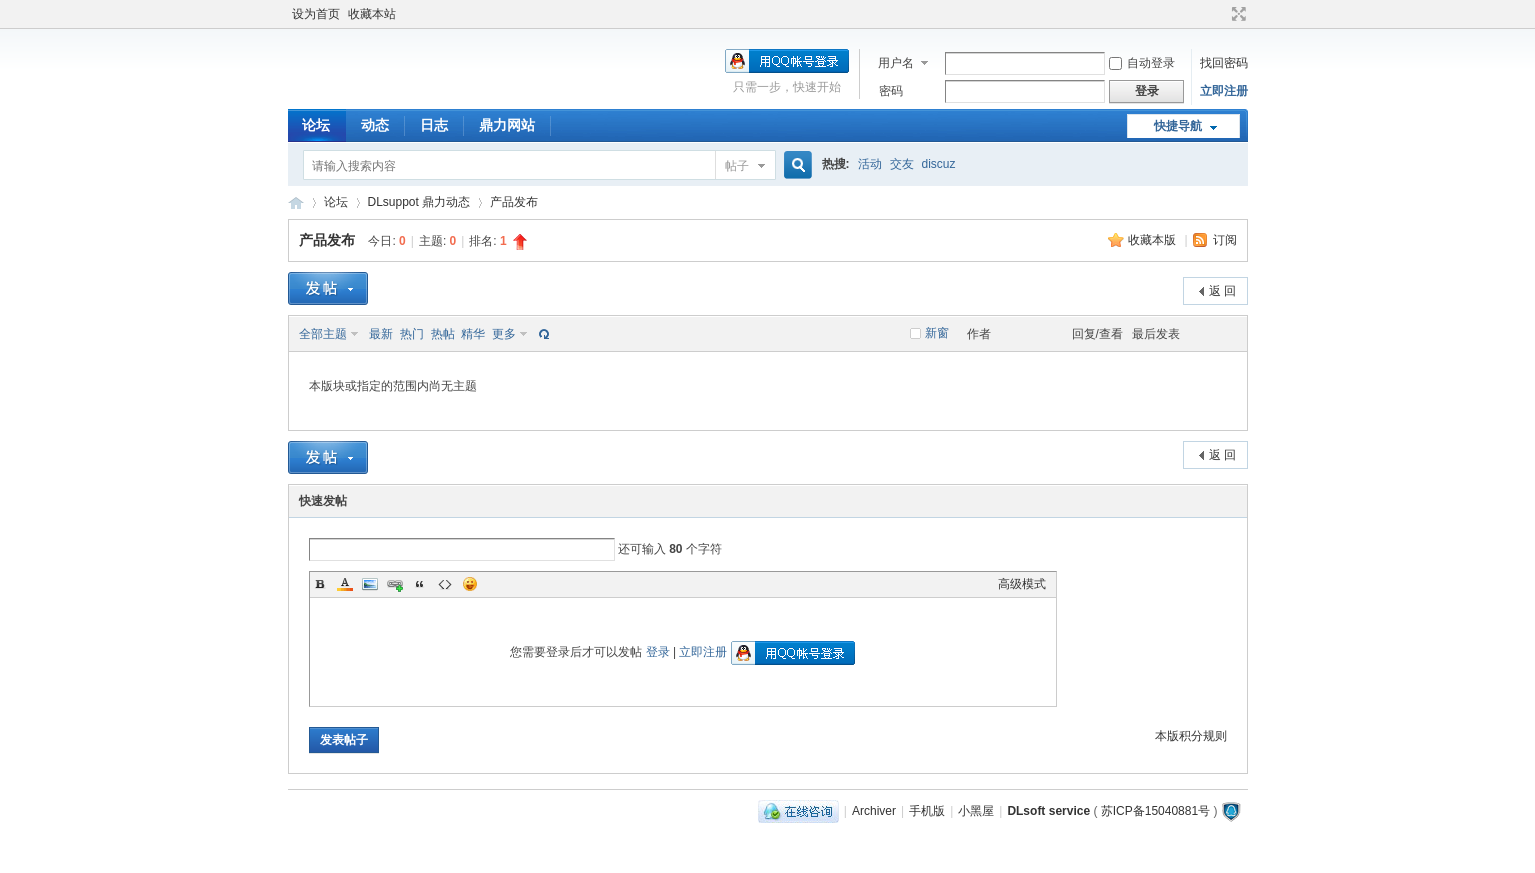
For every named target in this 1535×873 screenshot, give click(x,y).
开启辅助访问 (1220, 14)
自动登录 (1142, 63)
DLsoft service (1048, 811)
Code (445, 584)
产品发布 (514, 202)
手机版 (927, 811)
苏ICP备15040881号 (1155, 811)
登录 (658, 652)
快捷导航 (1178, 126)
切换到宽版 (1236, 14)
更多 (504, 334)
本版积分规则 (1191, 736)
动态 (375, 125)
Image (370, 584)
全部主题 (323, 334)
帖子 (737, 166)
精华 (473, 334)
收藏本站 (372, 14)
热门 (412, 334)
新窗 (937, 333)
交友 (902, 164)
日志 (434, 125)
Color (345, 584)
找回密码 (1224, 63)
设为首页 (316, 14)
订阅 (1225, 240)
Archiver (874, 811)
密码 (891, 91)
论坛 (316, 125)
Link (395, 584)
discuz (939, 164)
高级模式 (1022, 584)
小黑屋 (976, 811)
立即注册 (1224, 91)
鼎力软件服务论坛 (296, 202)
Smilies (470, 584)
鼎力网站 (507, 125)
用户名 (896, 63)
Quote (420, 584)
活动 (870, 164)
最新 (381, 334)
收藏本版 (1153, 240)
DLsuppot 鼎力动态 (419, 202)
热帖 (443, 334)
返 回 (1222, 291)
